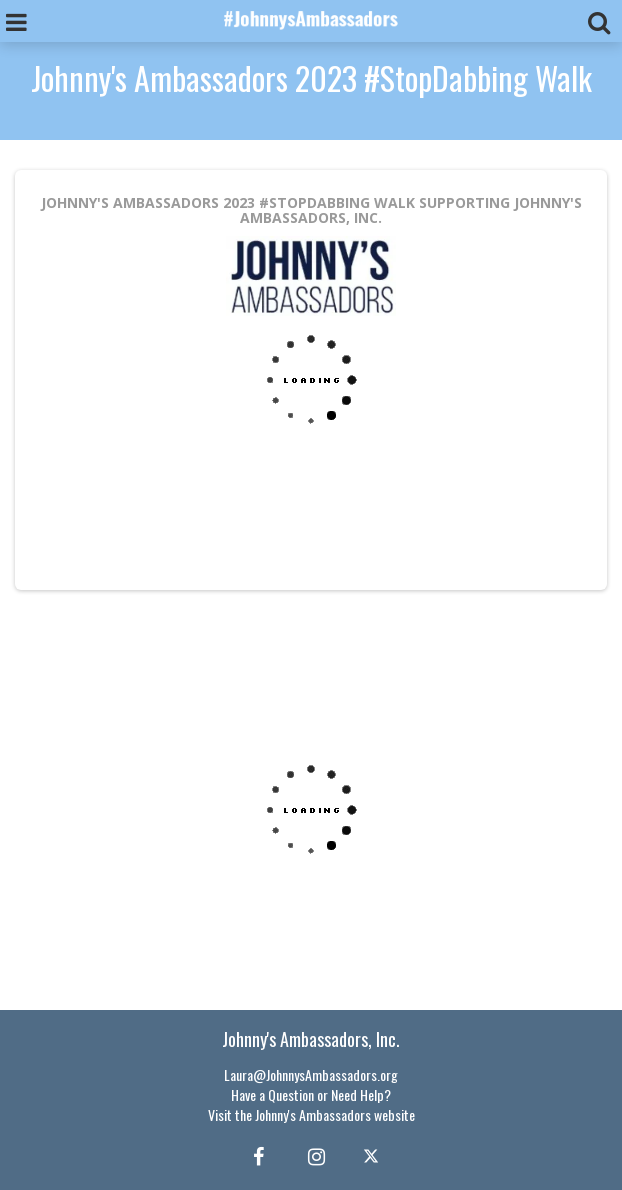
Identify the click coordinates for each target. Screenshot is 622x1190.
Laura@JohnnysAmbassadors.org (311, 1074)
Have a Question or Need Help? (311, 1094)
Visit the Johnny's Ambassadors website (311, 1114)
